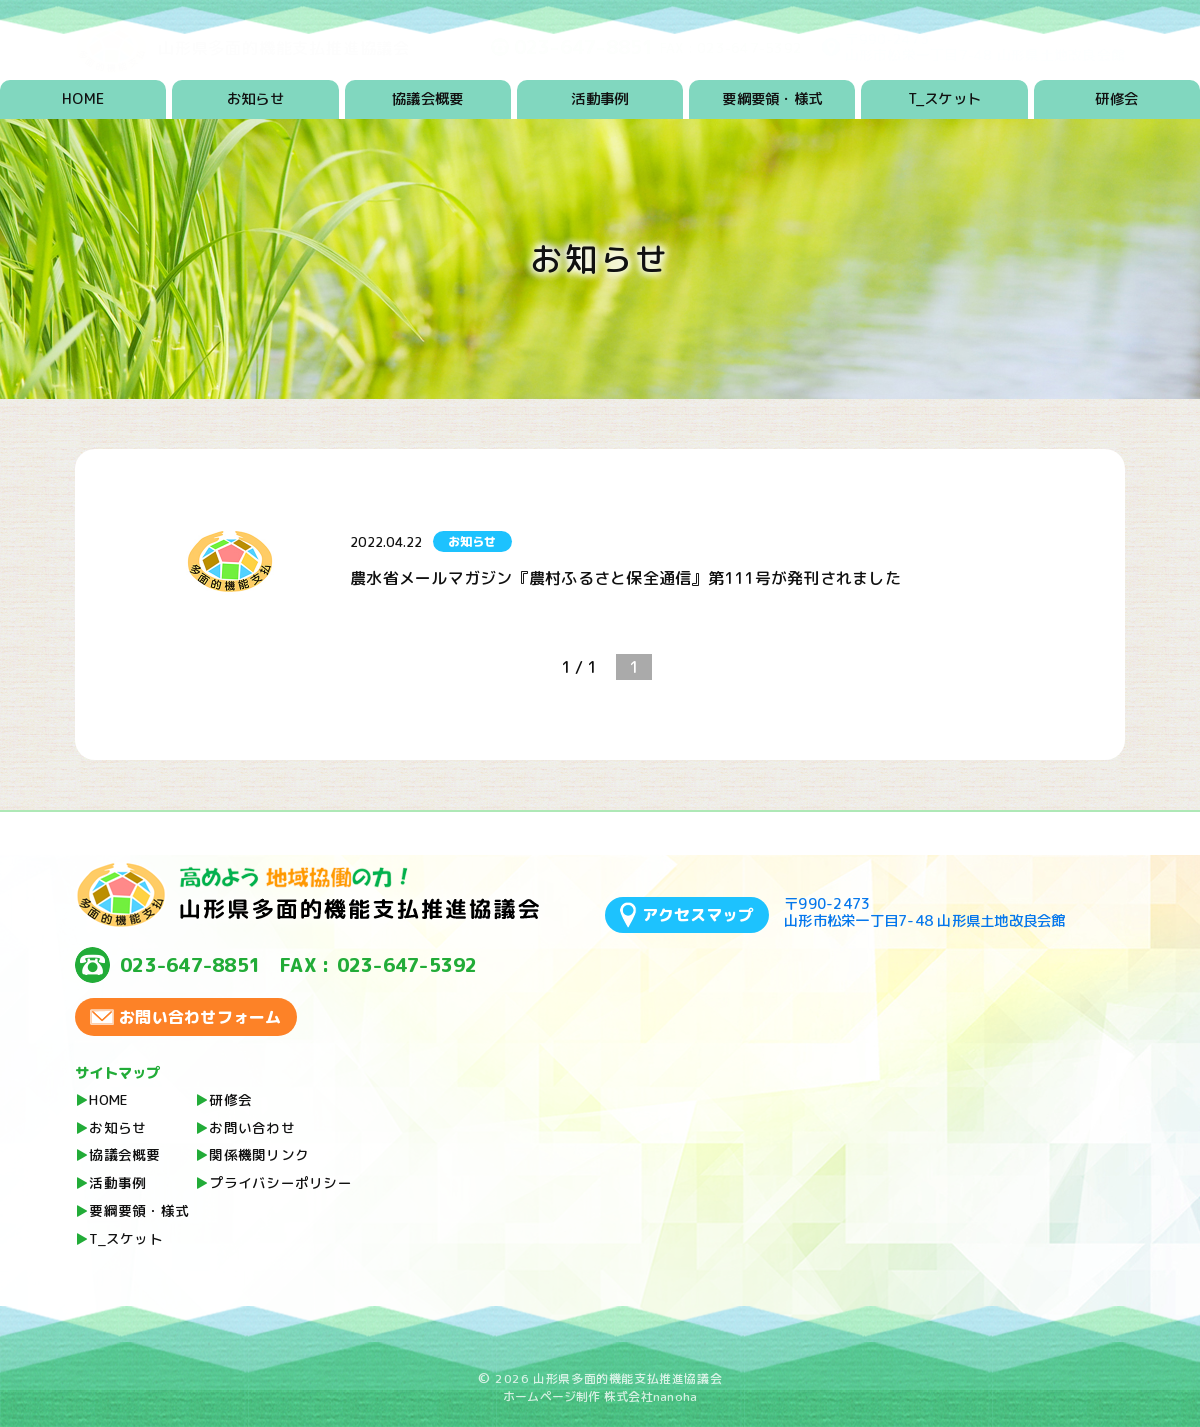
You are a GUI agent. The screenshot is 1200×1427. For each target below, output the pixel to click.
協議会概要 (427, 99)
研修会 (1116, 99)
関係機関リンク (259, 1154)
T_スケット (945, 99)
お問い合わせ (252, 1127)
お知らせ (255, 99)
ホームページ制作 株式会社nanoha (600, 1396)
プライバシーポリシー (280, 1182)
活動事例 (599, 99)
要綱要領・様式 (772, 99)
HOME (83, 99)
